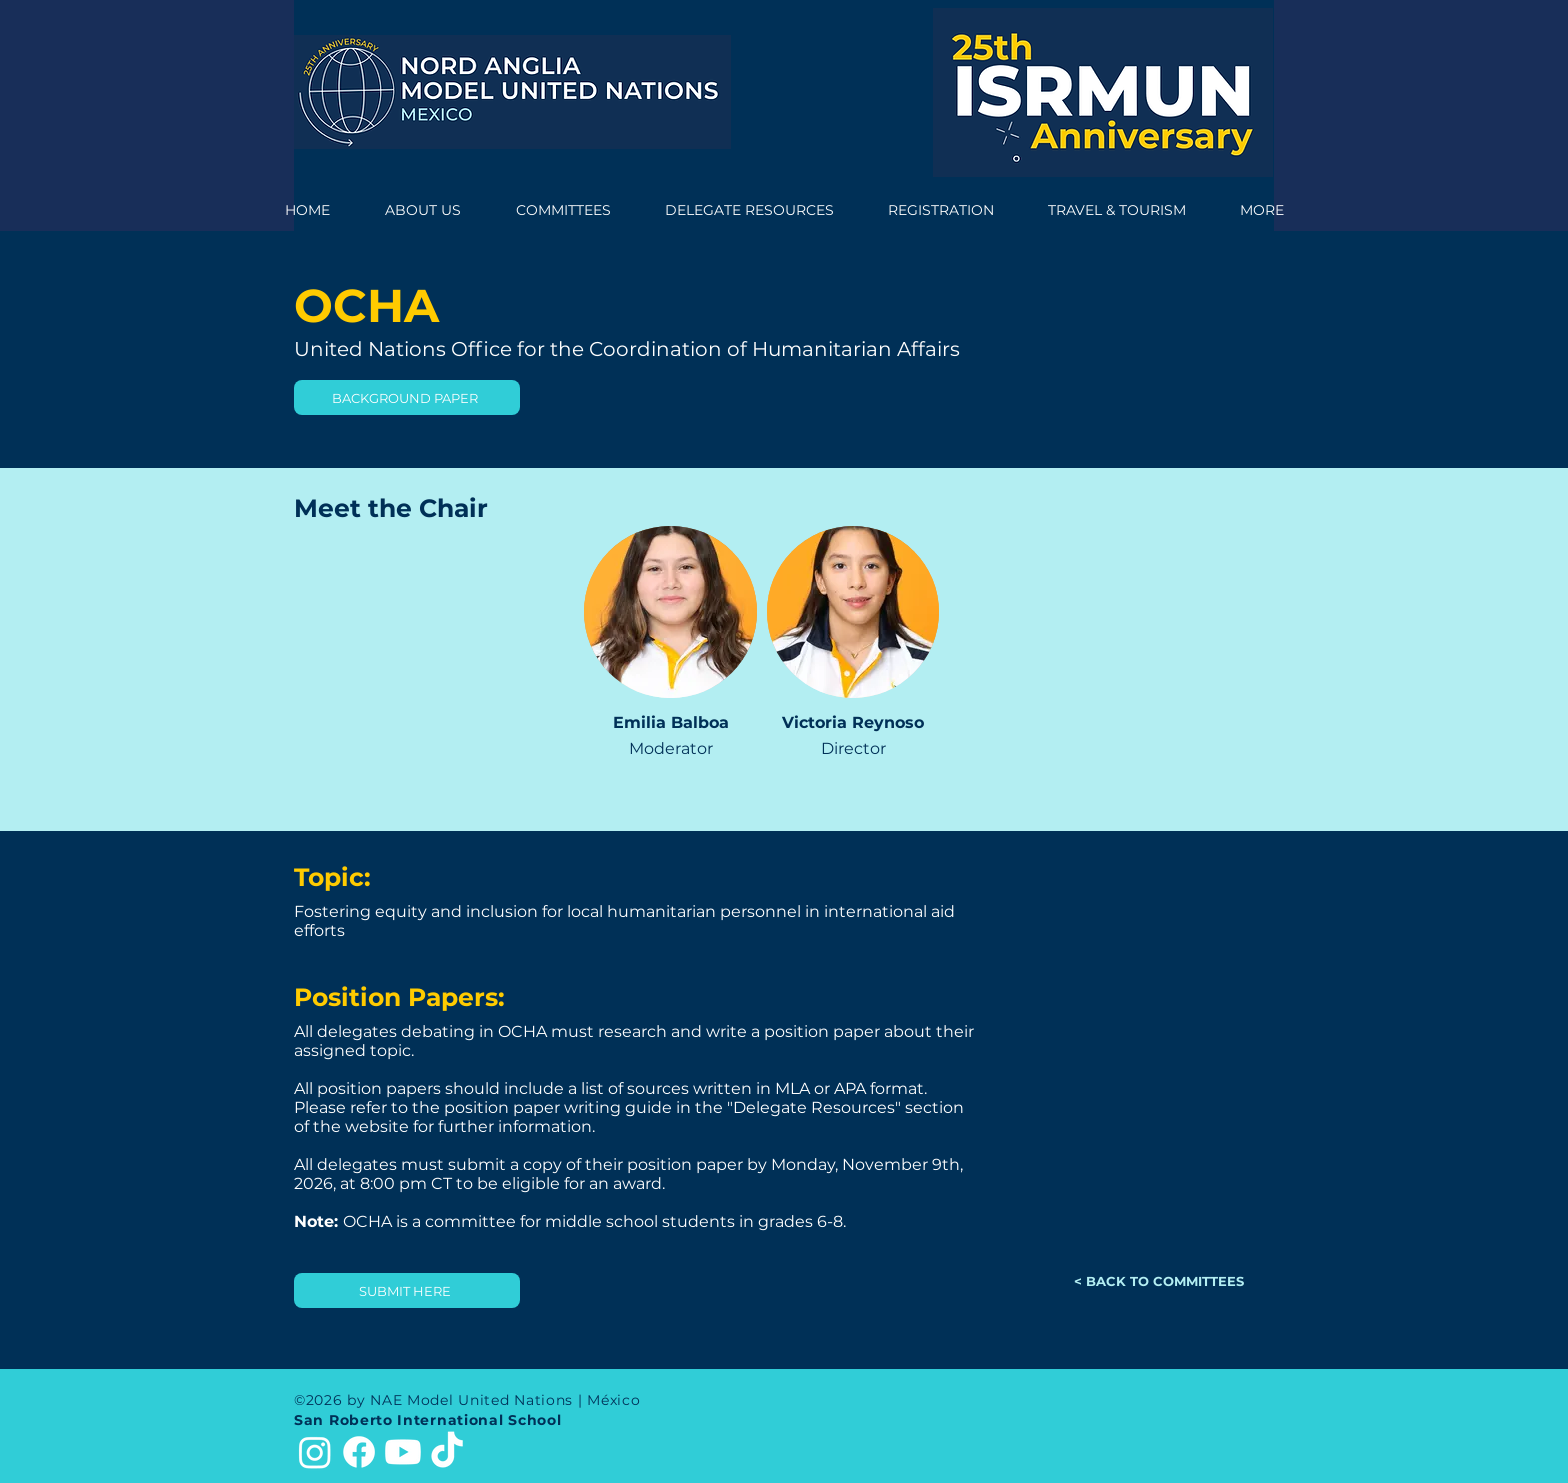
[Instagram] (315, 1452)
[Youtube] (403, 1452)
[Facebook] (359, 1452)
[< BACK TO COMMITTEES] (1161, 1280)
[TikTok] (447, 1452)
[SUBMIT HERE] (407, 1290)
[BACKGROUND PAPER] (407, 397)
